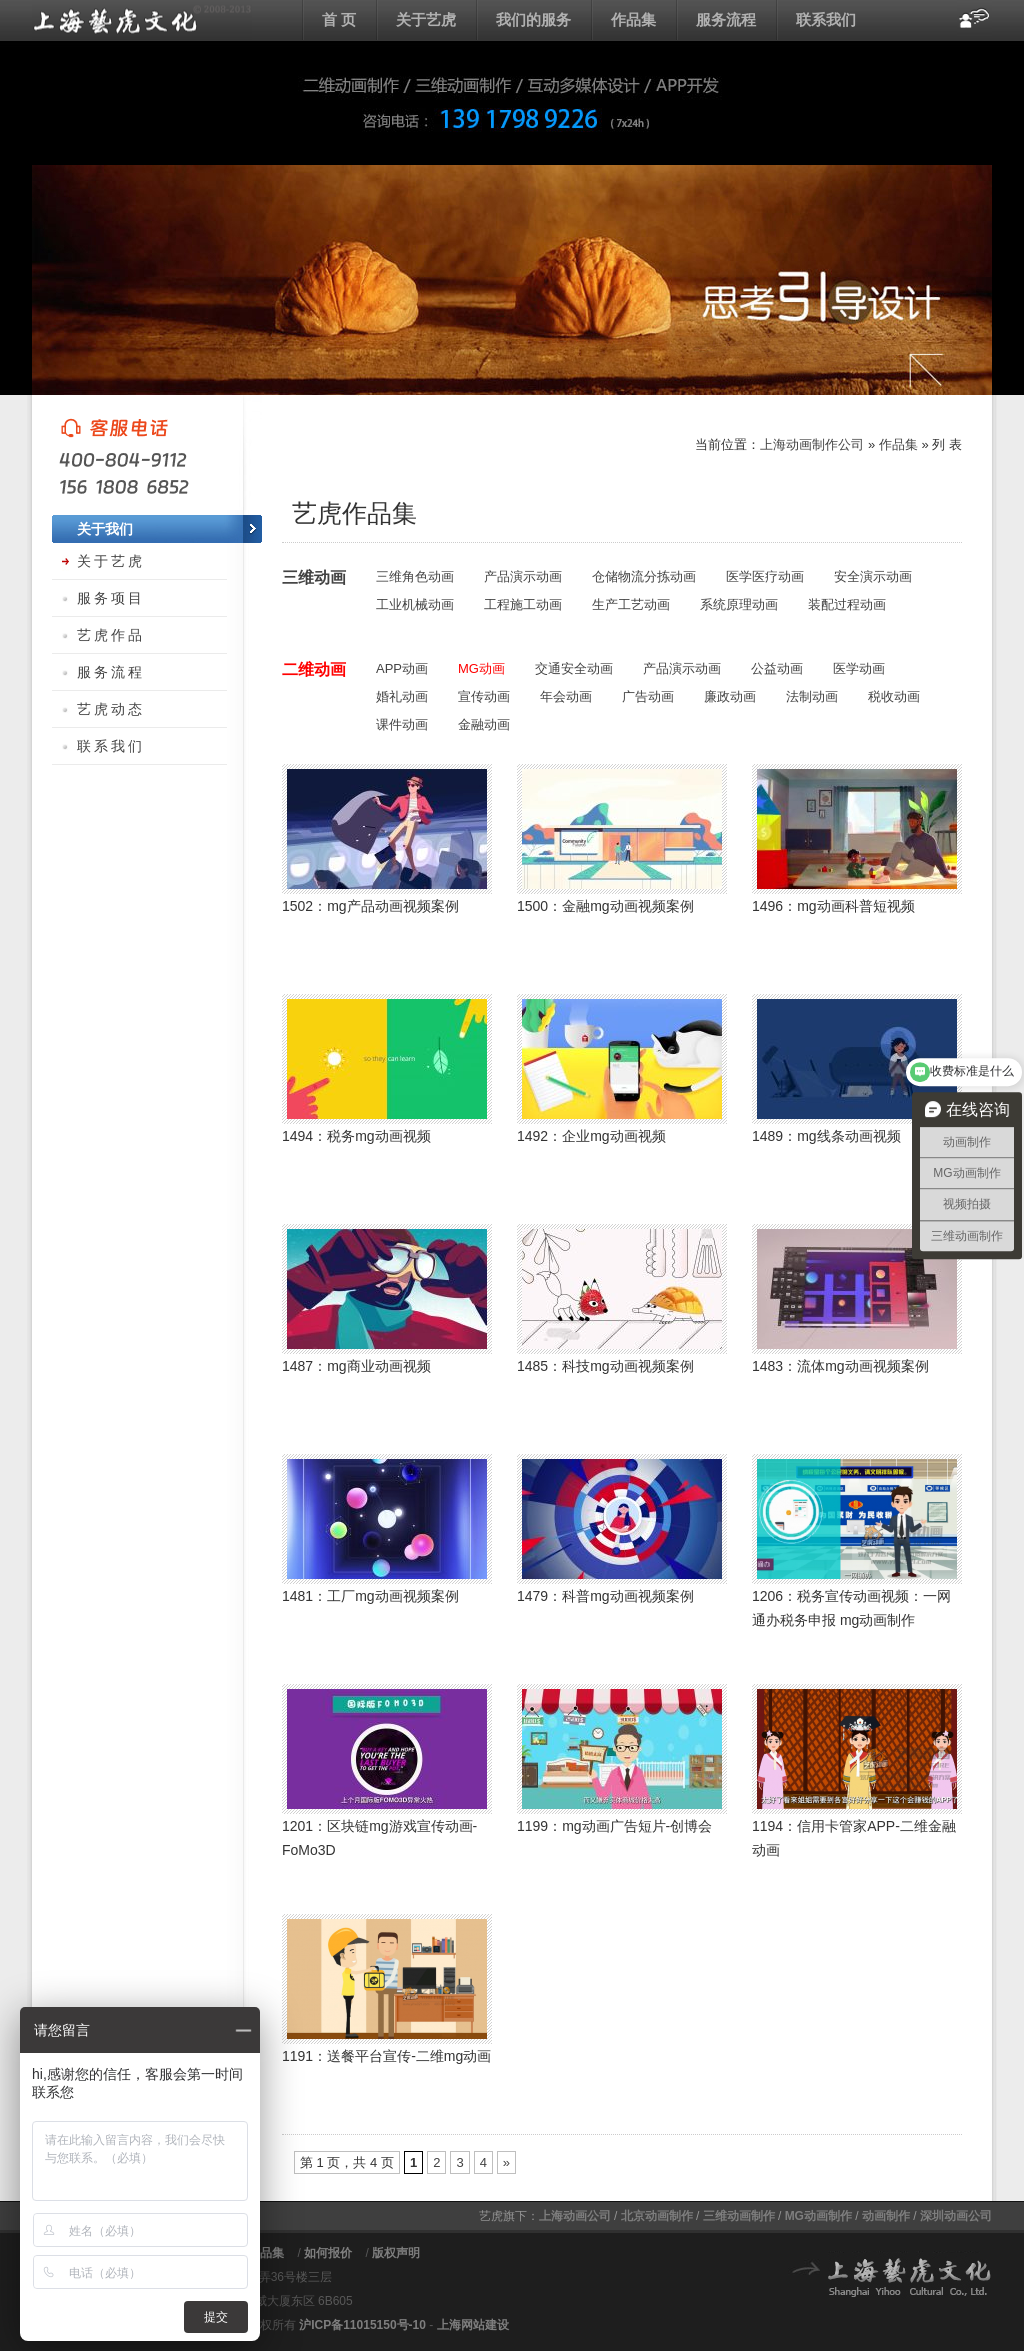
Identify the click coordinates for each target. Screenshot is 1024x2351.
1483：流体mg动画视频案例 (840, 1366)
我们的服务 (533, 19)
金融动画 (484, 724)
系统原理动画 (739, 604)
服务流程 (726, 19)
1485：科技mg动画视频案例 (605, 1366)
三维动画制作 (739, 2216)
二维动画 (314, 669)
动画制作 (886, 2216)
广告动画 (648, 696)
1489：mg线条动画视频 (826, 1136)
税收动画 (894, 696)
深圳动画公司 (956, 2216)
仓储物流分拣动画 (644, 576)
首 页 (339, 19)
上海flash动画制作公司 (142, 20)
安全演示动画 (873, 576)
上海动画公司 (575, 2216)
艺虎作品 (111, 635)
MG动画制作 (818, 2216)
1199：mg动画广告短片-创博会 (614, 1826)
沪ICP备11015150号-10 (362, 2325)
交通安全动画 (574, 668)
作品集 (633, 19)
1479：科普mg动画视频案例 (605, 1596)
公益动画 (777, 668)
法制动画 (812, 696)
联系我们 (826, 19)
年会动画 (566, 696)
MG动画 (481, 668)
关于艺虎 (426, 19)
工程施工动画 (523, 604)
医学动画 (859, 668)
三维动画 (314, 577)
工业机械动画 (415, 604)
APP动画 (402, 668)
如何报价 (328, 2253)
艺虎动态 (111, 709)
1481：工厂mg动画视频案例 (370, 1596)
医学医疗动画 (765, 576)
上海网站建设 (473, 2325)
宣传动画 (484, 696)
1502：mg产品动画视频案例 (370, 906)
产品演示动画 (523, 576)
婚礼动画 (402, 696)
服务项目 (111, 598)
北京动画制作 (657, 2216)
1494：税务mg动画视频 (356, 1136)
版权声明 (396, 2253)
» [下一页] (506, 2162)
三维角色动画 (415, 576)
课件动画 (402, 724)
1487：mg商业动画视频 (356, 1366)
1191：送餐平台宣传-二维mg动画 (386, 2056)
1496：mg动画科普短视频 (833, 906)
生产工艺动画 (631, 604)
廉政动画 (730, 696)
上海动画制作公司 (812, 444)
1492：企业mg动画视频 (591, 1136)
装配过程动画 (847, 604)
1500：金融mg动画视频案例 (605, 906)
